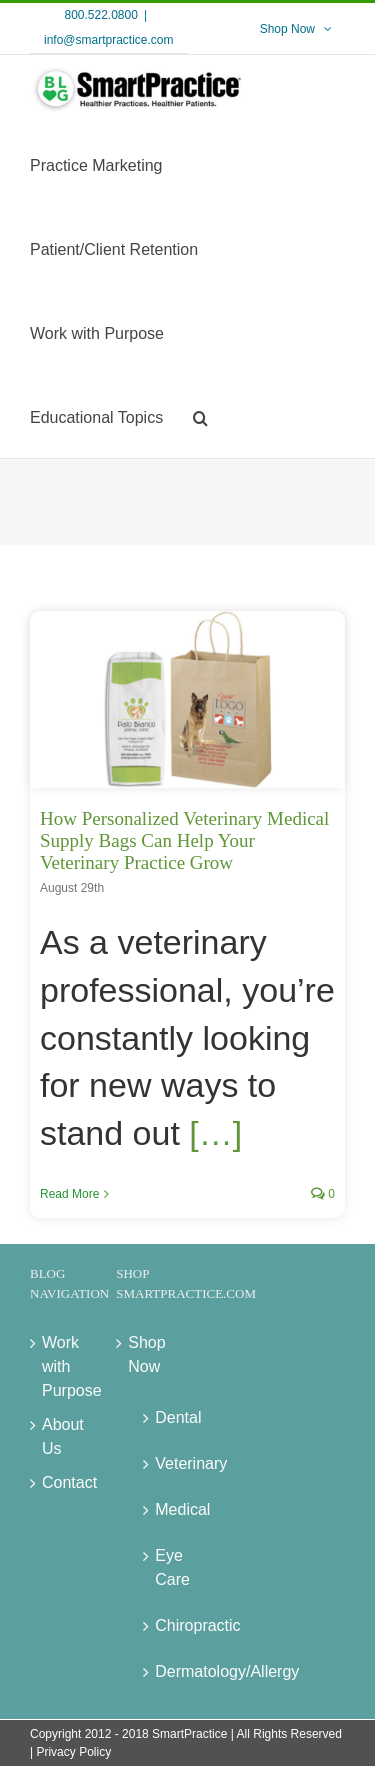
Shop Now (145, 1354)
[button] (200, 416)
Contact (59, 1482)
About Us (59, 1436)
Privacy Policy (73, 1752)
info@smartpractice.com (109, 40)
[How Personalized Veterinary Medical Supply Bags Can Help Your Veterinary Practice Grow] (187, 699)
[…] (215, 1133)
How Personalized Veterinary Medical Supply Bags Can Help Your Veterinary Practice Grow (184, 840)
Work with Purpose (59, 1366)
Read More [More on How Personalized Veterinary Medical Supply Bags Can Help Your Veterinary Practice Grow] (69, 1194)
